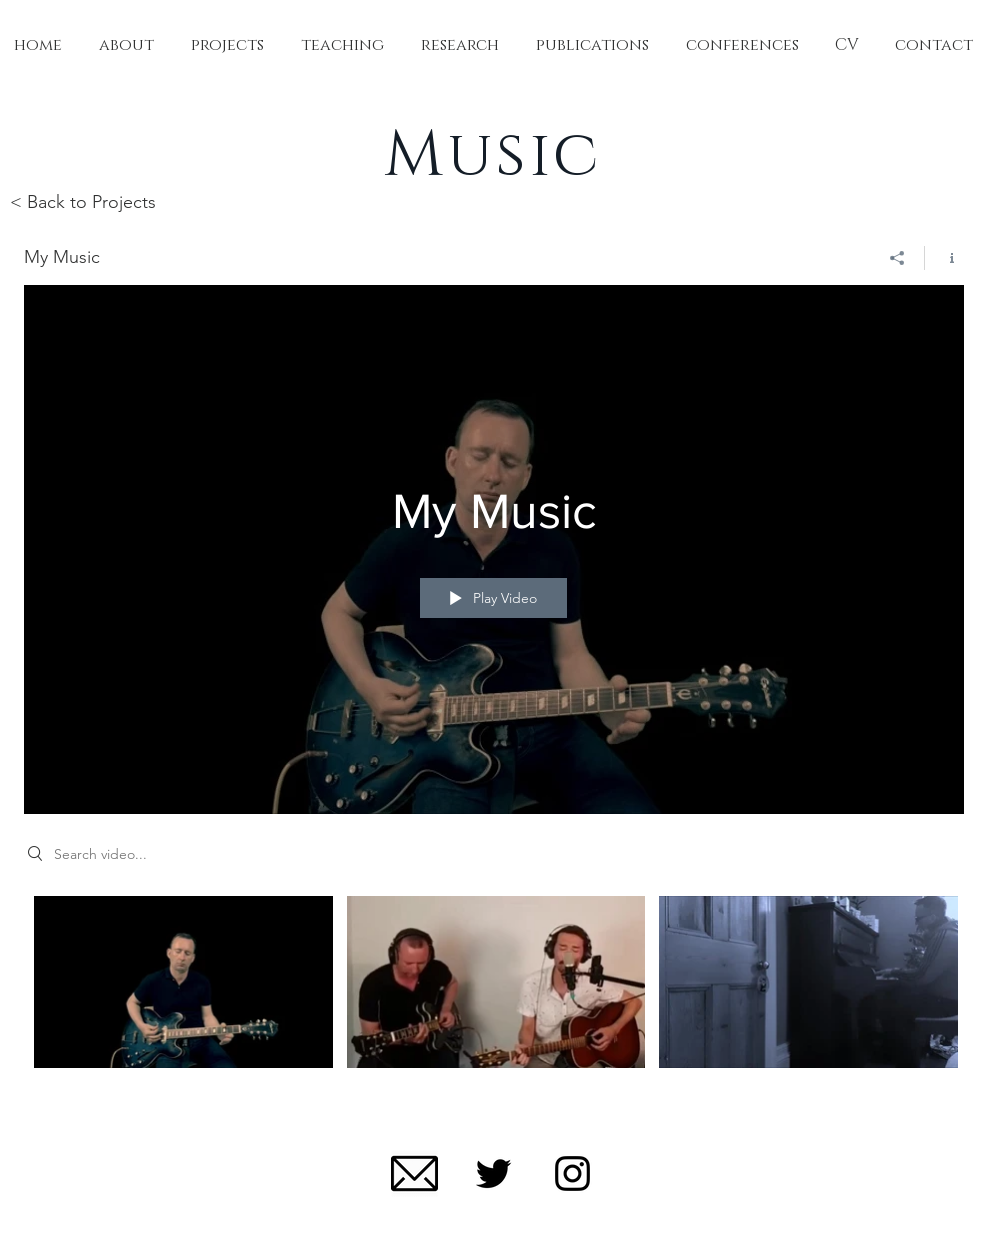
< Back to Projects (83, 202)
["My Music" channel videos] (494, 995)
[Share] (897, 258)
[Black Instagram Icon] (572, 1173)
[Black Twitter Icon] (493, 1173)
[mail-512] (414, 1173)
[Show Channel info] (944, 258)
